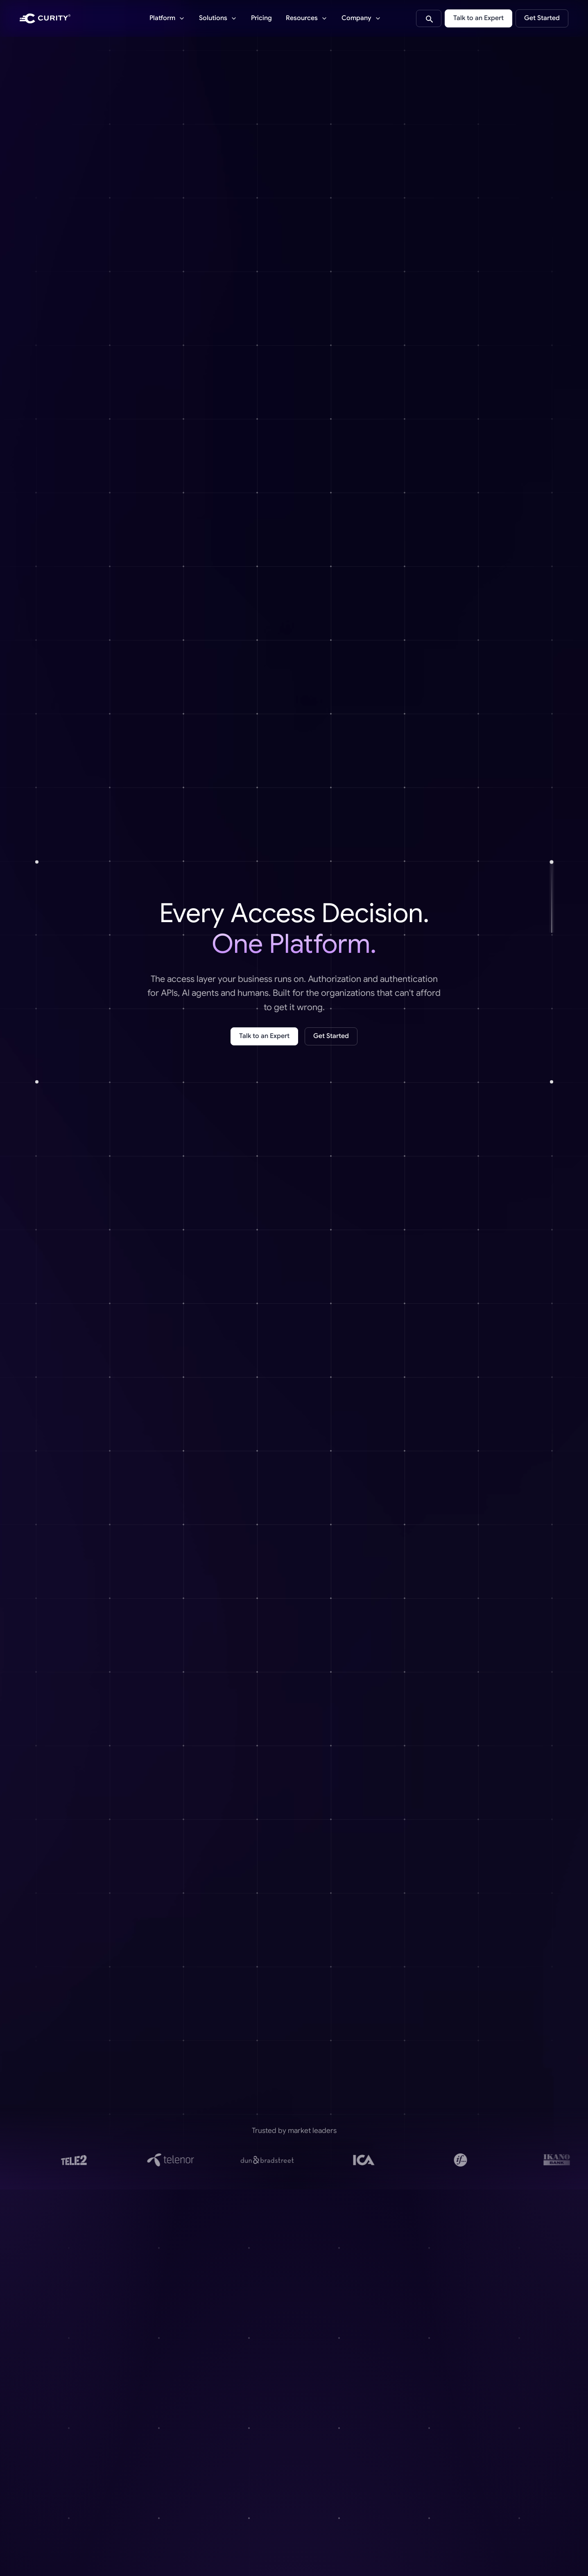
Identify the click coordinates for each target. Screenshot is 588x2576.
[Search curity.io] (428, 18)
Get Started (542, 18)
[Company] (361, 18)
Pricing (261, 18)
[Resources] (306, 18)
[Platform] (167, 18)
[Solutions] (218, 18)
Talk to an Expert (478, 18)
